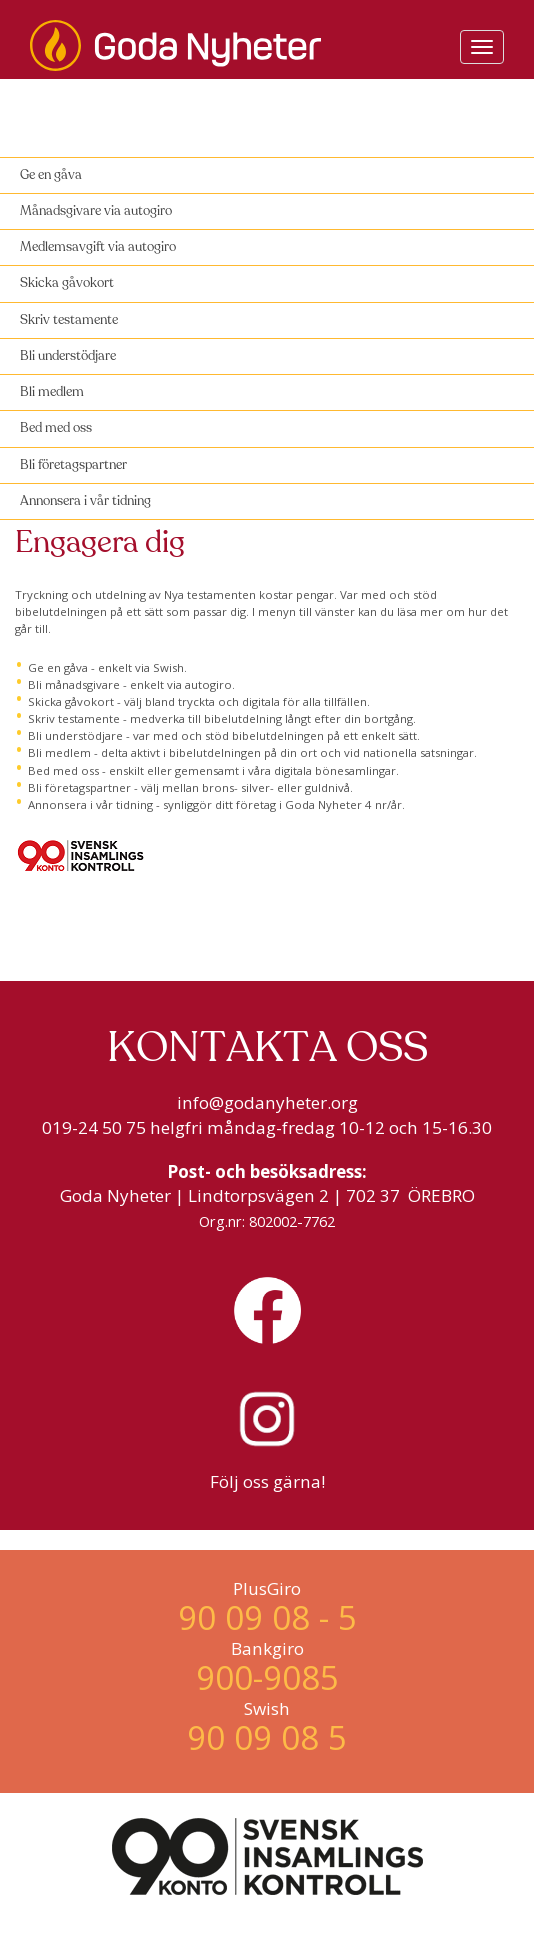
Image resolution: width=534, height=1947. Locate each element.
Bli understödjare (68, 356)
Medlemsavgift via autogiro (98, 247)
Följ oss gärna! (267, 1481)
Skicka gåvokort (67, 283)
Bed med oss (56, 428)
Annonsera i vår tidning (85, 501)
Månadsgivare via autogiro (96, 211)
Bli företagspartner (73, 465)
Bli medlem (52, 392)
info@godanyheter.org (267, 1102)
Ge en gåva (51, 175)
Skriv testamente (69, 320)
